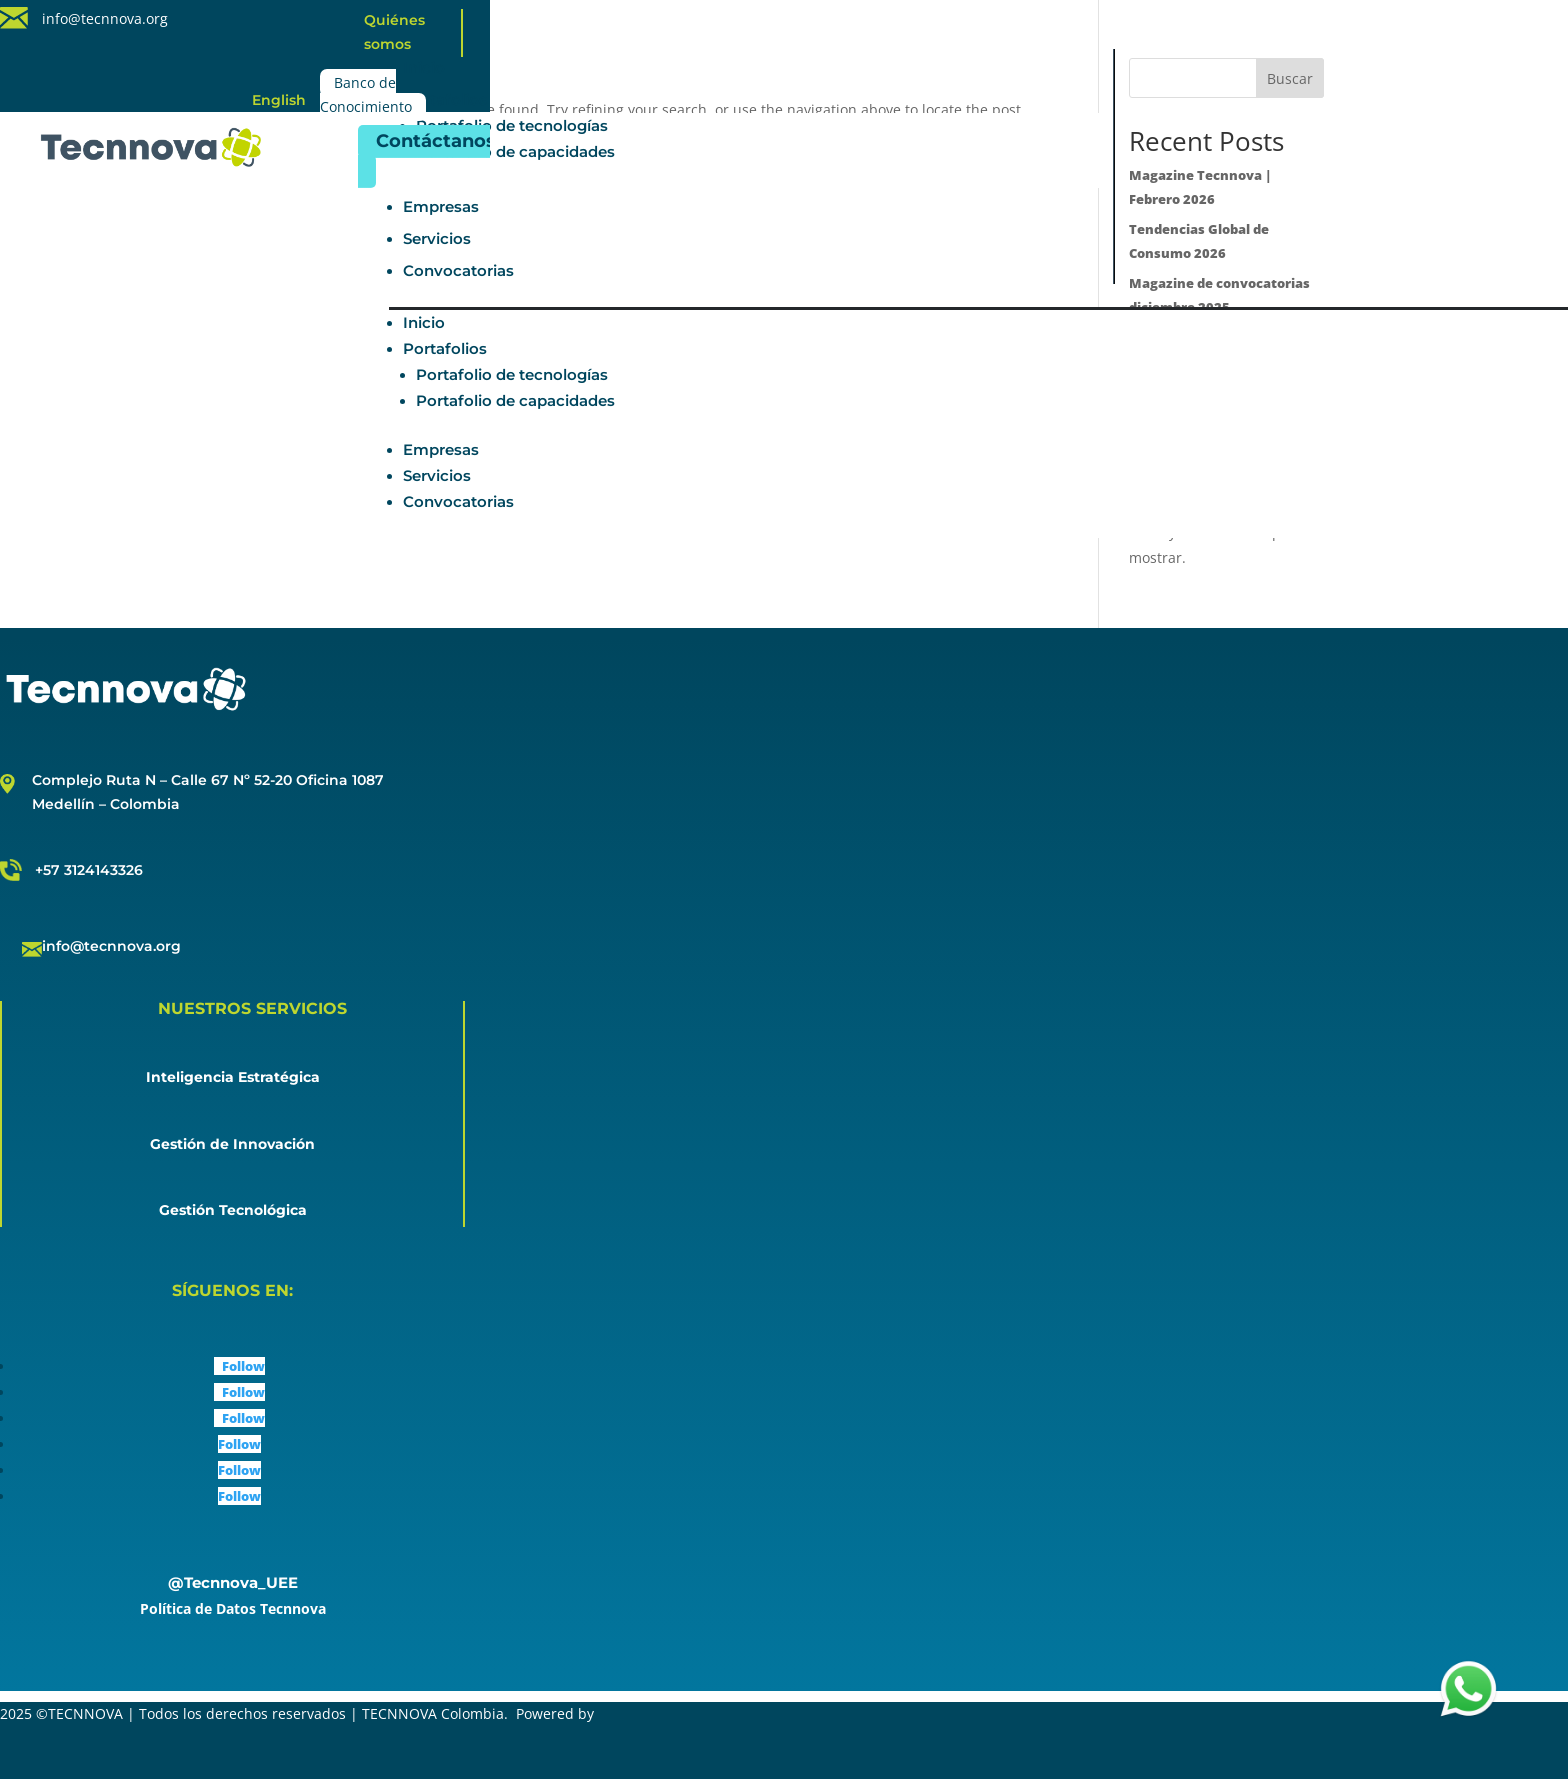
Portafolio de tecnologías (512, 125)
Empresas (441, 206)
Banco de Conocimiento (366, 95)
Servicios (437, 238)
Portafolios (445, 99)
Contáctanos (436, 141)
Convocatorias (458, 270)
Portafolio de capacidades (515, 151)
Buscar (1290, 78)
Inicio (424, 67)
